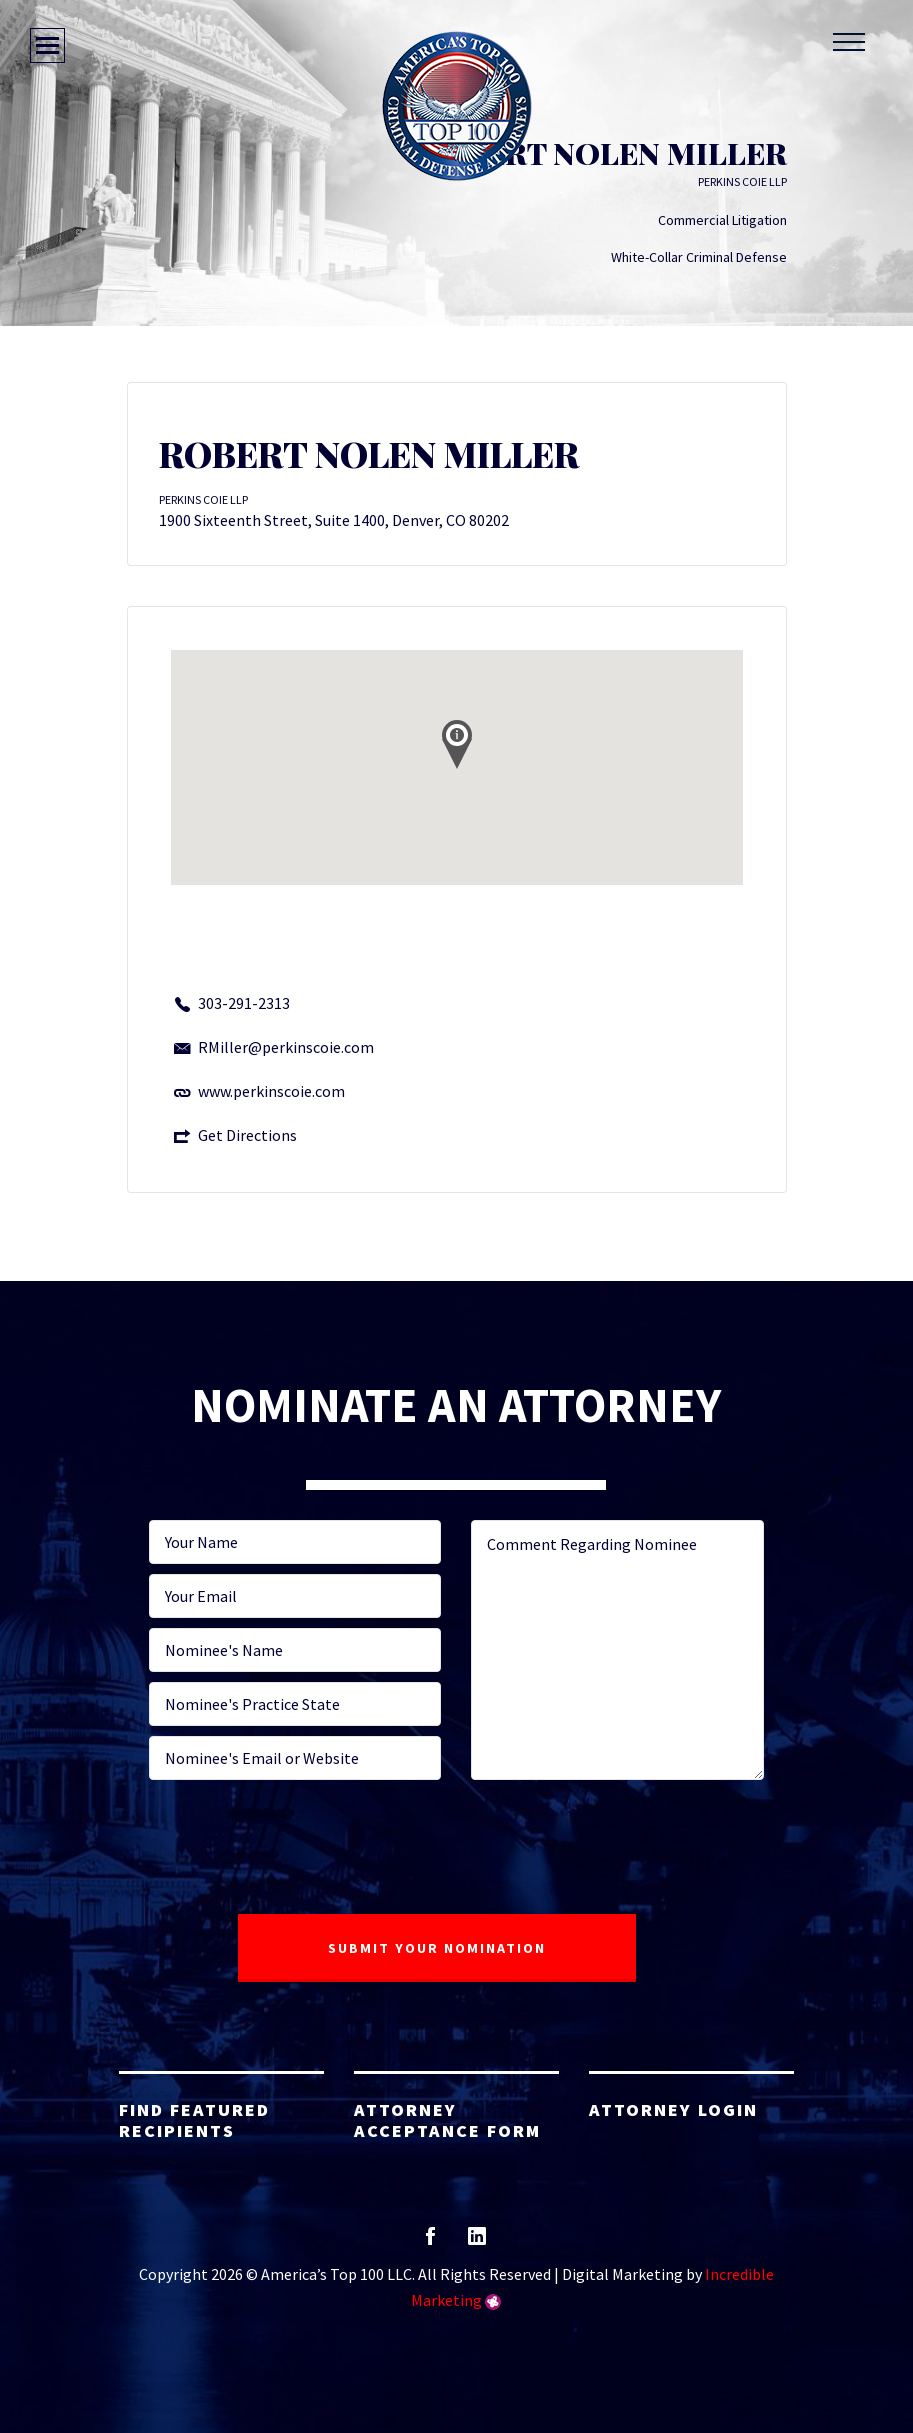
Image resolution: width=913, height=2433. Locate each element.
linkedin (477, 2242)
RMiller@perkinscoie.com (286, 1047)
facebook (430, 2242)
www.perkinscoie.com (271, 1091)
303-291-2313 (244, 1003)
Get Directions (247, 1135)
